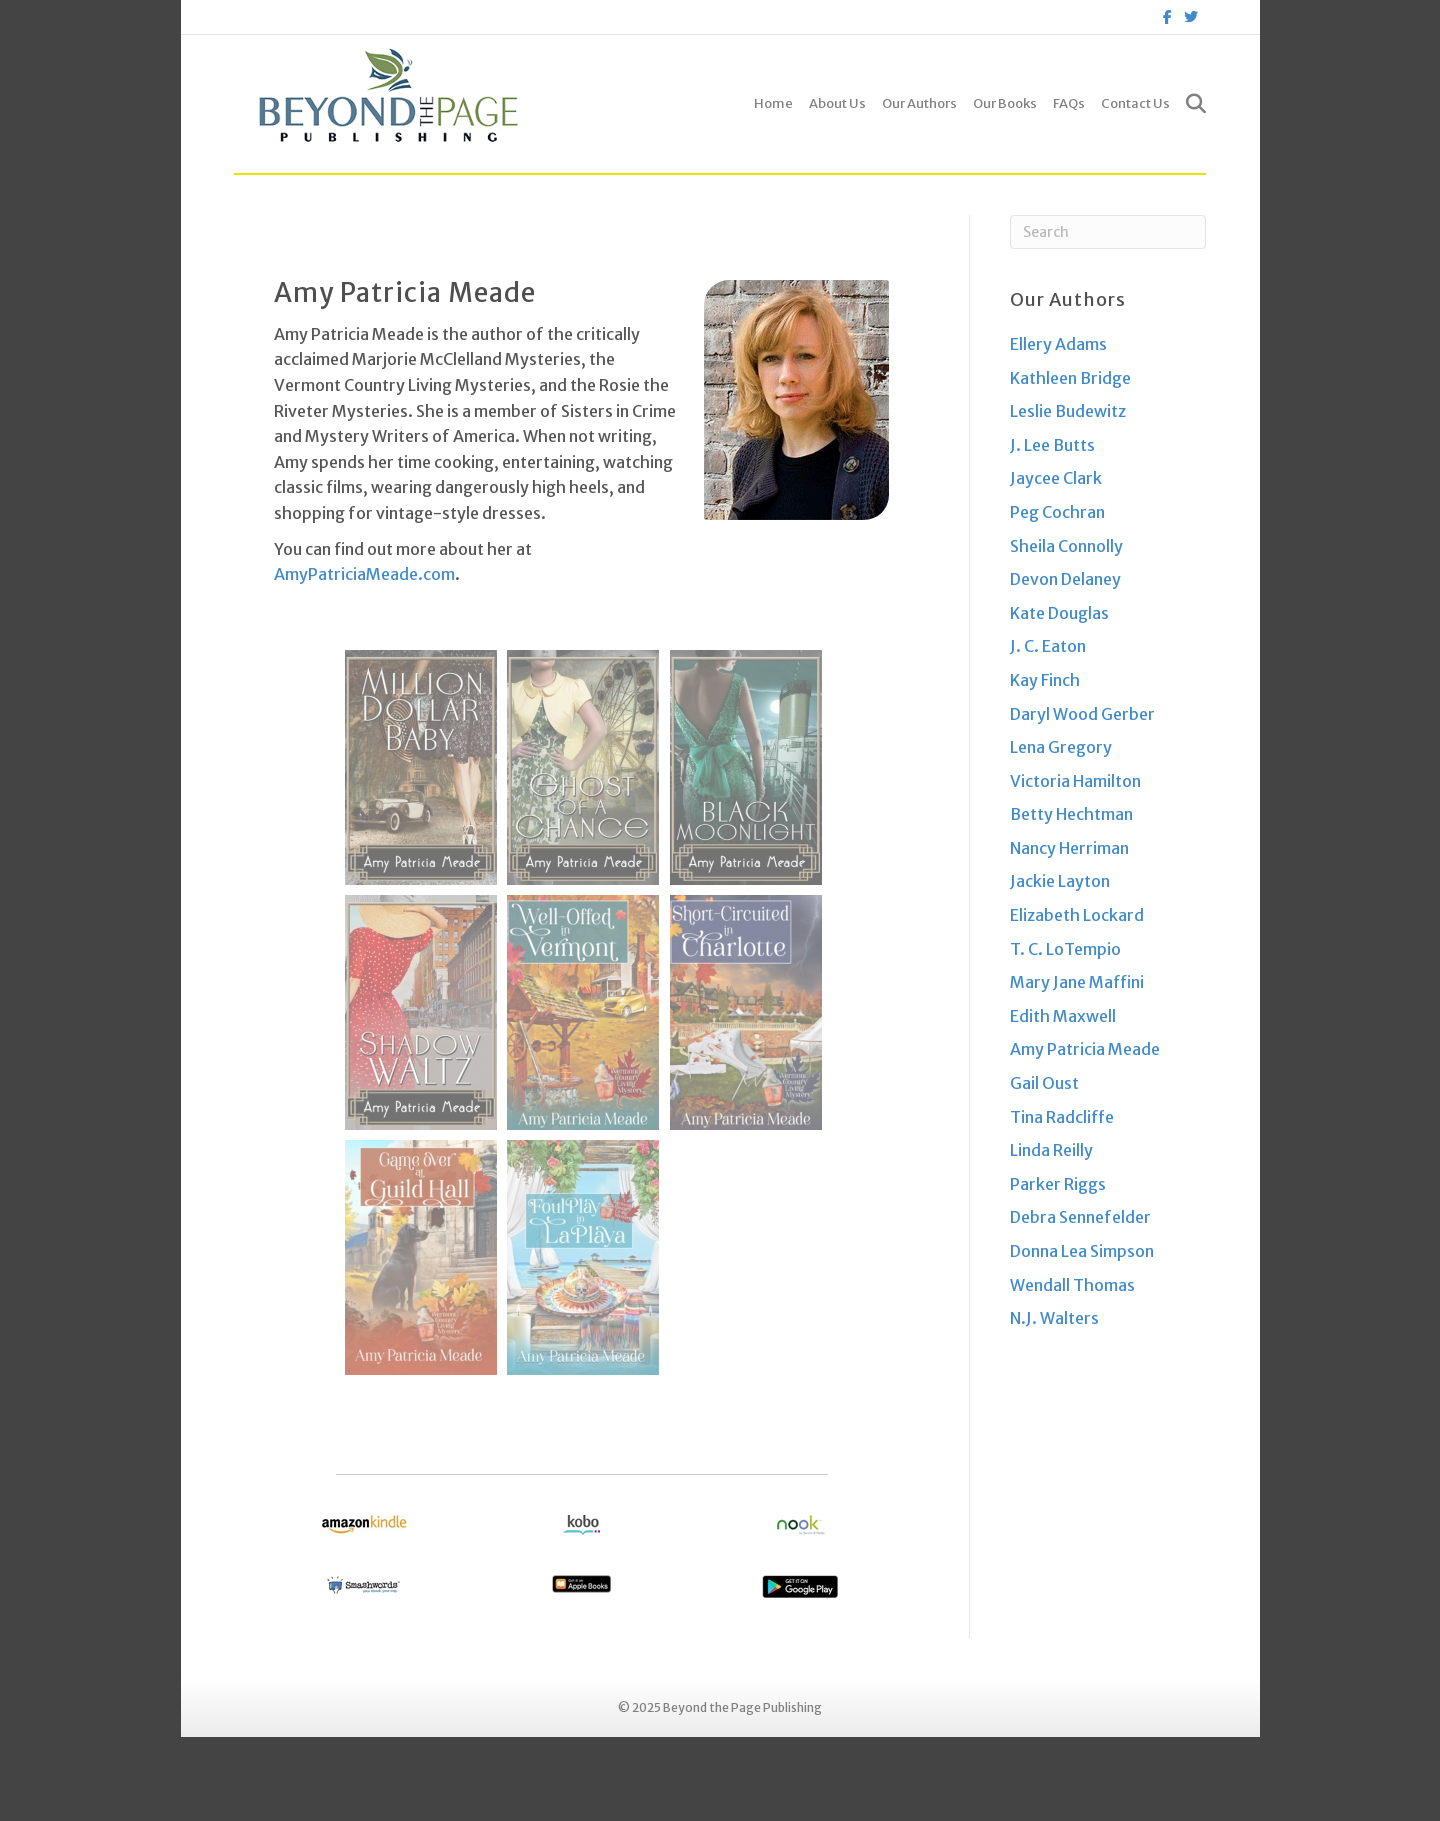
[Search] (1192, 104)
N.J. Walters (1054, 1318)
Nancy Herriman (1069, 848)
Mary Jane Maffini (1077, 982)
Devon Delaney (1065, 579)
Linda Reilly (1051, 1150)
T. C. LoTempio (1065, 949)
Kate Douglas (1059, 613)
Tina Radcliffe (1062, 1117)
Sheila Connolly (1066, 546)
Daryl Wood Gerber (1082, 714)
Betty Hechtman (1071, 814)
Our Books (1005, 103)
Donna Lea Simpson (1082, 1251)
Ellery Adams (1058, 344)
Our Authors (919, 103)
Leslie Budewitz (1068, 411)
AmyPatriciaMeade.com (364, 574)
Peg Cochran (1057, 512)
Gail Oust (1044, 1083)
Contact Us (1135, 103)
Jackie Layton (1060, 881)
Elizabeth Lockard (1077, 915)
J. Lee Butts (1052, 445)
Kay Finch (1045, 680)
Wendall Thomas (1072, 1285)
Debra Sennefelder (1080, 1217)
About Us (837, 103)
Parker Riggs (1058, 1184)
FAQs (1069, 103)
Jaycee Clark (1056, 478)
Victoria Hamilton (1075, 781)
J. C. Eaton (1048, 646)
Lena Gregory (1061, 747)
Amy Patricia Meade (1085, 1049)
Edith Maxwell (1063, 1016)
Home (773, 103)
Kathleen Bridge (1070, 378)
